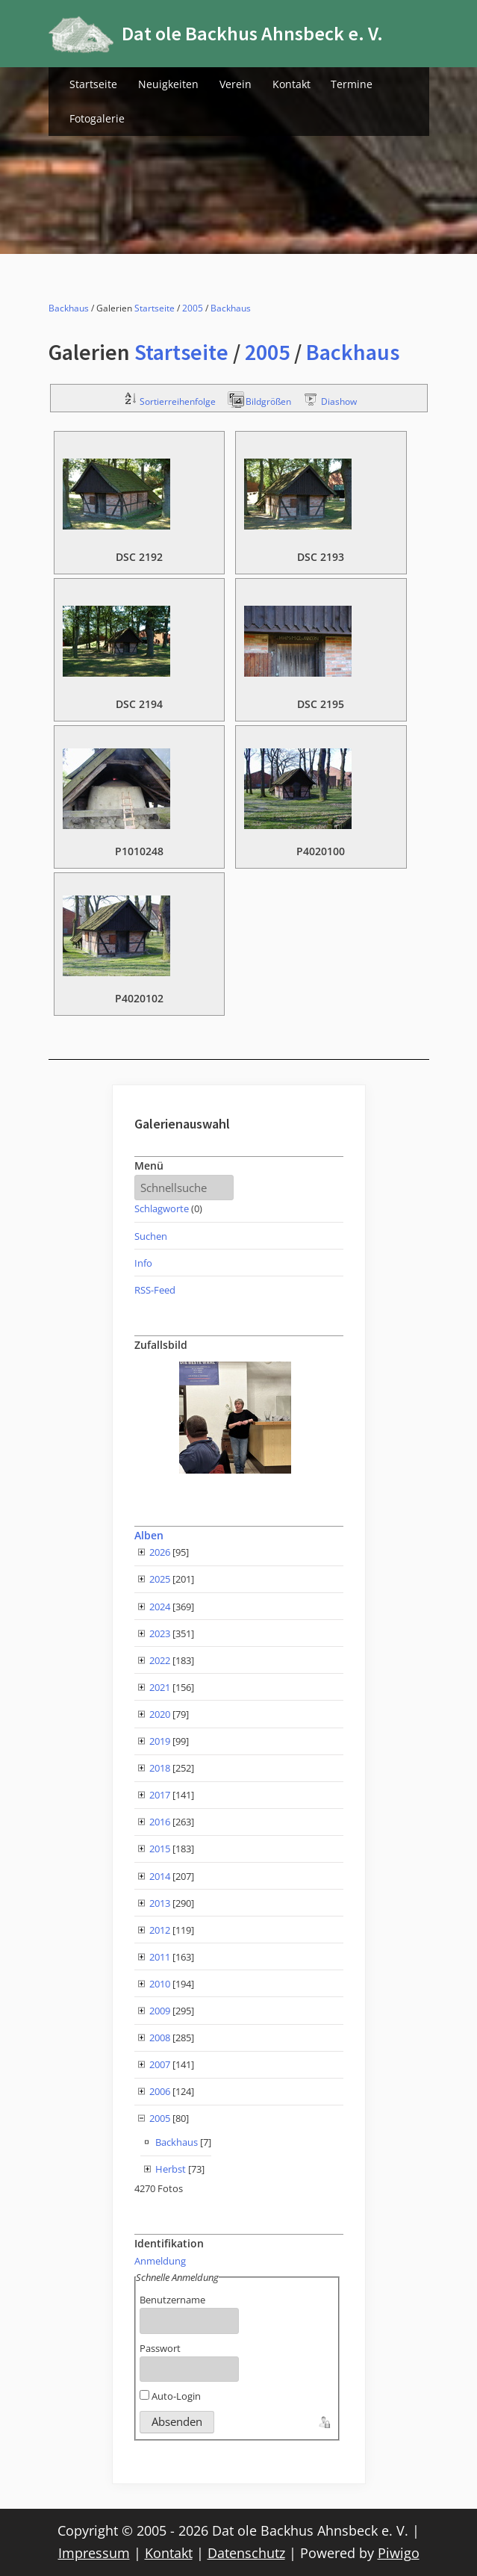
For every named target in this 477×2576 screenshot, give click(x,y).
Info (143, 1263)
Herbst (170, 2169)
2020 (159, 1714)
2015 (159, 1848)
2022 (159, 1660)
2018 (159, 1768)
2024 (159, 1606)
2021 (159, 1687)
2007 (159, 2064)
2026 (159, 1552)
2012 (159, 1930)
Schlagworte (161, 1208)
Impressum (94, 2553)
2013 (159, 1903)
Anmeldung (160, 2261)
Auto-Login (170, 2396)
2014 (159, 1876)
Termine (351, 84)
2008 (159, 2037)
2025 (159, 1579)
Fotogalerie (97, 118)
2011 (159, 1957)
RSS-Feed (154, 1290)
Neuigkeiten (168, 84)
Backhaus (69, 308)
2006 (159, 2091)
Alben (148, 1535)
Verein (235, 84)
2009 (159, 2010)
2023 (159, 1633)
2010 (159, 1983)
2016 (159, 1821)
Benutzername (172, 2299)
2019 (159, 1741)
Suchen (150, 1236)
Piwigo (399, 2553)
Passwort (160, 2348)
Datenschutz (246, 2553)
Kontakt (291, 84)
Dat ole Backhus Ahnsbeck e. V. (252, 33)
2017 (159, 1794)
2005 (192, 308)
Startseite (93, 84)
